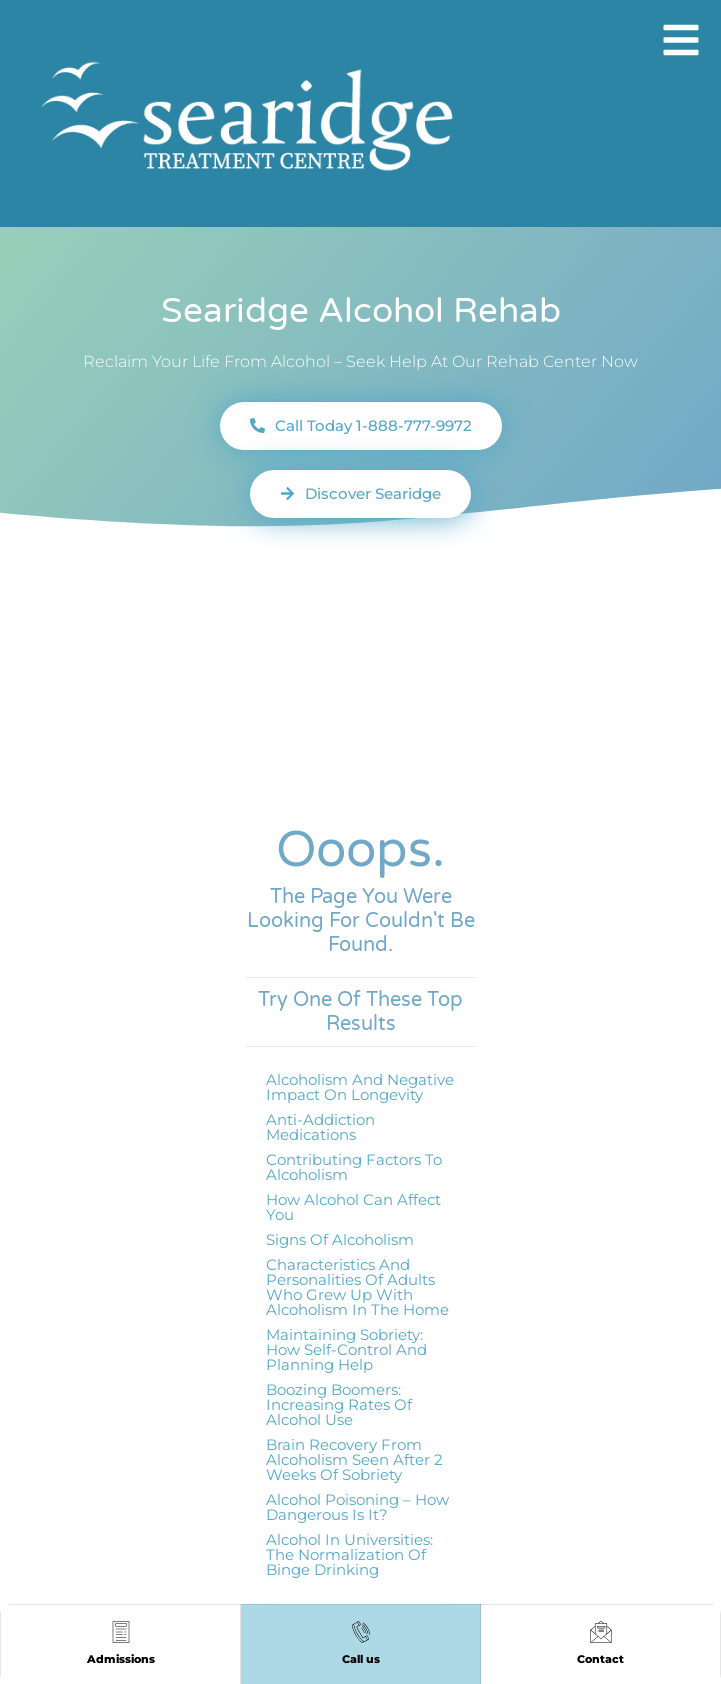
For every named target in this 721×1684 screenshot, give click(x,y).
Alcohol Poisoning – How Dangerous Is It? (357, 1507)
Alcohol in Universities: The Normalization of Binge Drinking (349, 1554)
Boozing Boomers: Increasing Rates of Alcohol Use (339, 1404)
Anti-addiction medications (320, 1127)
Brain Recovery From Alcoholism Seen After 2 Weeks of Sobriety (354, 1459)
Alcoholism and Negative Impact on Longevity (360, 1087)
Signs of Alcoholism (340, 1239)
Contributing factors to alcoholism (354, 1167)
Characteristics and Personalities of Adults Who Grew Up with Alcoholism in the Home (357, 1287)
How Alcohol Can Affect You (353, 1207)
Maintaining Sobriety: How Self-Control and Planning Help (346, 1349)
